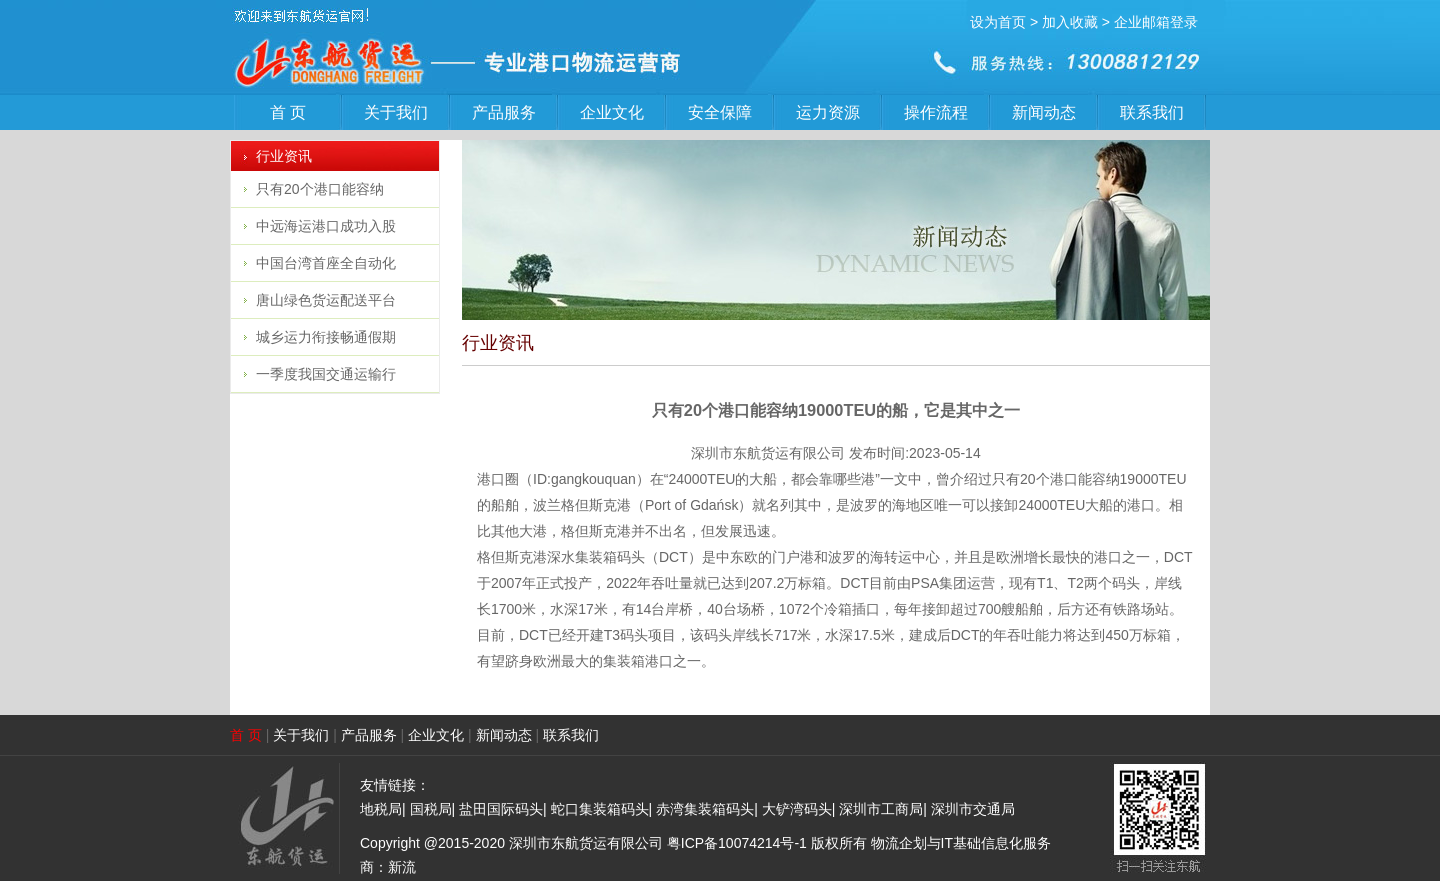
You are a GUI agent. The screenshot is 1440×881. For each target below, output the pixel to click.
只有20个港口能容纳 (320, 189)
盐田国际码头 (501, 809)
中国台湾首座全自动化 (326, 263)
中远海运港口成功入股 (326, 226)
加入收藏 (1070, 22)
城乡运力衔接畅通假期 (326, 337)
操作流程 (936, 112)
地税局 (381, 809)
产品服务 (504, 112)
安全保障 (720, 112)
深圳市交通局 (973, 809)
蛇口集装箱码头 (600, 809)
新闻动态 (1044, 112)
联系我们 (1152, 112)
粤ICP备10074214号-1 (737, 843)
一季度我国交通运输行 (326, 374)
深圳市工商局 (881, 809)
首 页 (288, 112)
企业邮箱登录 (1156, 22)
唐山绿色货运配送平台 (326, 300)
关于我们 (396, 112)
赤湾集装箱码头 (705, 809)
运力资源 (828, 112)
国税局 (431, 809)
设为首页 (998, 22)
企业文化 (612, 112)
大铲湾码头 (797, 809)
